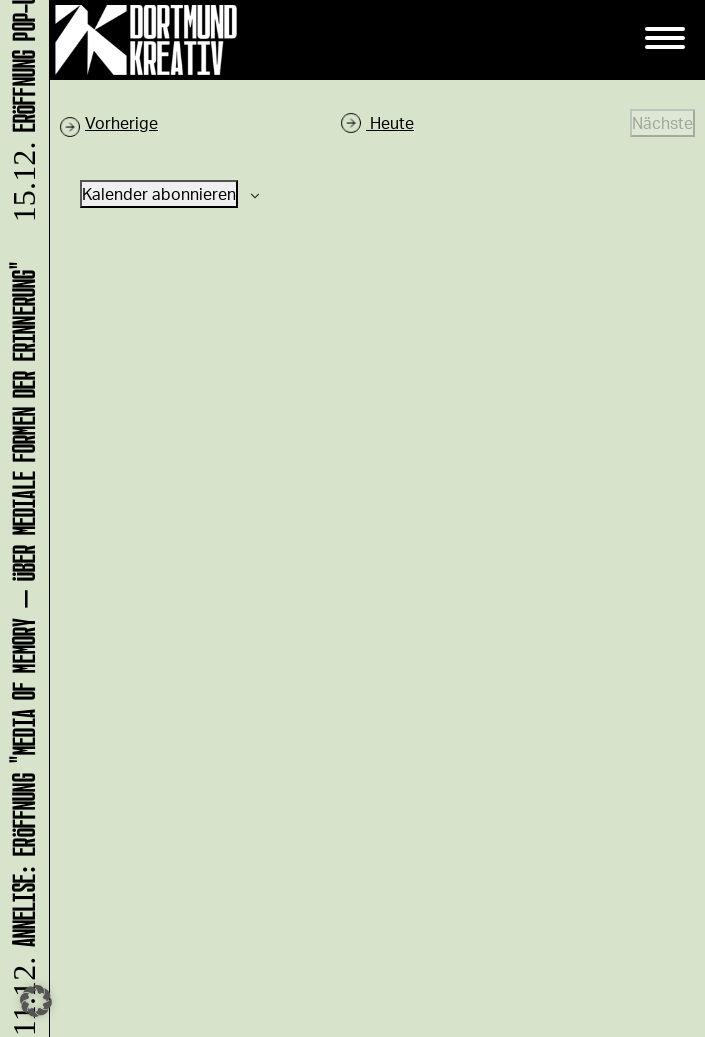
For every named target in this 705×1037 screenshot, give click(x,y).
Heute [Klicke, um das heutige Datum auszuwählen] (390, 122)
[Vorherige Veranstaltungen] (109, 123)
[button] (36, 1001)
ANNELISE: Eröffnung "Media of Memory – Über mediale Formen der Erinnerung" (20, 647)
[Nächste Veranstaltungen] (662, 123)
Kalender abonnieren (159, 193)
